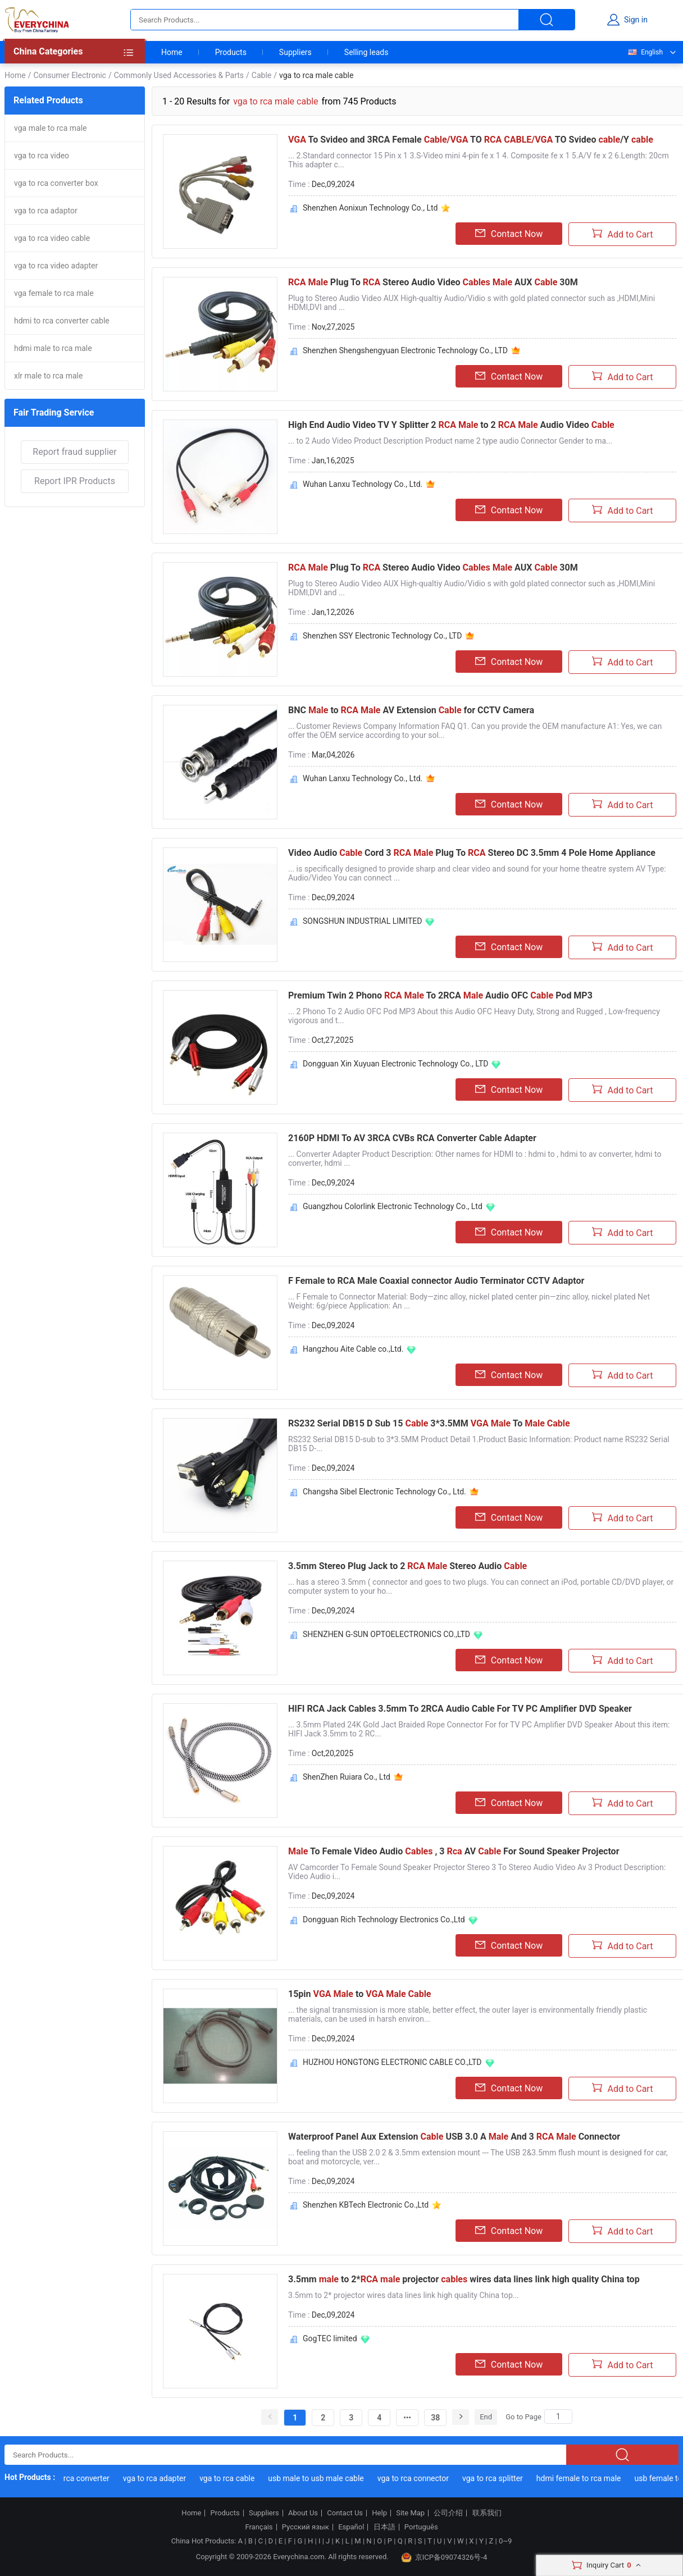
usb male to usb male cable (324, 2478)
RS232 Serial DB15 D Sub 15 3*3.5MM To (429, 1423)
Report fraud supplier (74, 451)
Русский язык (305, 2527)
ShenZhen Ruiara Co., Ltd (346, 1776)
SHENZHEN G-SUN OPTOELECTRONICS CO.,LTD (386, 1634)
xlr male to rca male (48, 375)
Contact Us (345, 2513)
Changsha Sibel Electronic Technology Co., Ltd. (384, 1491)
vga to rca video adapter (56, 265)
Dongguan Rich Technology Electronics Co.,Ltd (384, 1919)
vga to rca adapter (162, 2478)
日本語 (384, 2527)
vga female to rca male (54, 293)
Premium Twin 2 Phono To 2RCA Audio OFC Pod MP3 (440, 995)
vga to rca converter (84, 2478)
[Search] (558, 2416)
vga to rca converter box (56, 183)
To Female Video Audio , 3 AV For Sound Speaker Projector (454, 1851)
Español (351, 2527)
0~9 (505, 2541)
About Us (303, 2513)
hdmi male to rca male (53, 348)
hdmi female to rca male (587, 2478)
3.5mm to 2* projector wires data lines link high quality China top (464, 2279)
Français (258, 2527)
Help (379, 2513)
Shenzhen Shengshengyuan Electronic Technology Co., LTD (405, 350)
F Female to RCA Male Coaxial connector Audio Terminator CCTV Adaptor (436, 1280)
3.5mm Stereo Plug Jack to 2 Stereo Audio (407, 1566)
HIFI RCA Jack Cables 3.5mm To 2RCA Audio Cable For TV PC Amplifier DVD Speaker (460, 1708)
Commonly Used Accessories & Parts (179, 75)
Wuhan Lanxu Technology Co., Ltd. (362, 484)
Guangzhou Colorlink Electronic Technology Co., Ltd (392, 1206)
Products (231, 52)
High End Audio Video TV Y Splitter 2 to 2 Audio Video (451, 425)
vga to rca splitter (501, 2478)
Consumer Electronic (69, 75)
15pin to (359, 1994)
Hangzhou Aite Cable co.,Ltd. (353, 1348)
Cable (261, 75)
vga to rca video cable (52, 238)
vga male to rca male (50, 128)
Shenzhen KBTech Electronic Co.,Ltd (366, 2204)
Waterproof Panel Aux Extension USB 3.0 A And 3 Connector (454, 2136)
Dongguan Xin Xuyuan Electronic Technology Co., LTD (395, 1063)
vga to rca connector (421, 2478)
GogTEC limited (330, 2338)
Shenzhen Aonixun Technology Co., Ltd (370, 207)
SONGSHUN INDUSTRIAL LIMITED (362, 921)
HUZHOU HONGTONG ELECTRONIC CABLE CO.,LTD (392, 2062)
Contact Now (509, 233)
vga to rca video (41, 155)
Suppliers (295, 52)
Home (172, 52)
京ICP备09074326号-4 (444, 2557)
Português (421, 2527)
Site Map (410, 2513)
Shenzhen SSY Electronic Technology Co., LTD (382, 635)
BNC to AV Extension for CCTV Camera (411, 710)
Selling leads (366, 52)
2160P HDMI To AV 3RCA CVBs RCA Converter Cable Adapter (412, 1138)
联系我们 (487, 2513)
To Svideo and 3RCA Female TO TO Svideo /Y (470, 139)
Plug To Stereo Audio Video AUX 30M (433, 282)
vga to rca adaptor (46, 210)
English (645, 52)
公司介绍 (448, 2513)
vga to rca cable (235, 2478)
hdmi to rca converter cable (62, 320)
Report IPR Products (74, 481)
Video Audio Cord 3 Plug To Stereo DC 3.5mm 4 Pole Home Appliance (471, 852)
